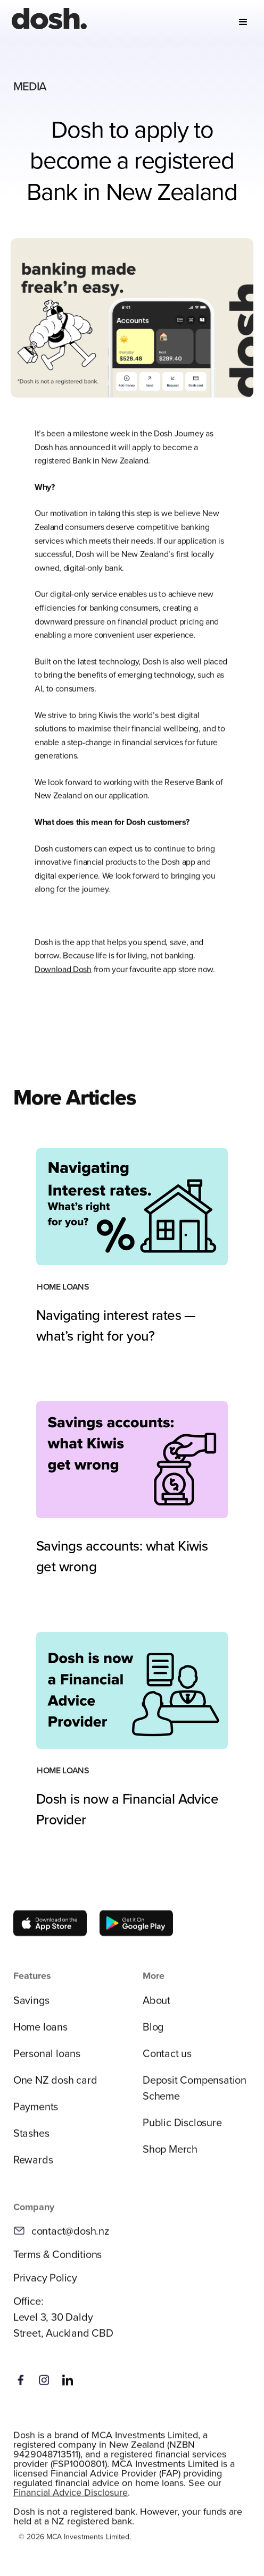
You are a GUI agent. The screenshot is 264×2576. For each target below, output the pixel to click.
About (156, 2006)
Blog (153, 2033)
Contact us (167, 2059)
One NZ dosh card (55, 2086)
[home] (46, 22)
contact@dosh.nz (70, 2237)
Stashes (31, 2139)
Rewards (33, 2166)
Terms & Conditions (57, 2261)
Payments (35, 2112)
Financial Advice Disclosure (70, 2499)
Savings (31, 2006)
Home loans (40, 2033)
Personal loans (46, 2059)
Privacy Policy (45, 2284)
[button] (243, 22)
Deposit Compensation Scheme (194, 2094)
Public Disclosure (182, 2128)
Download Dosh (63, 976)
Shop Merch (170, 2155)
